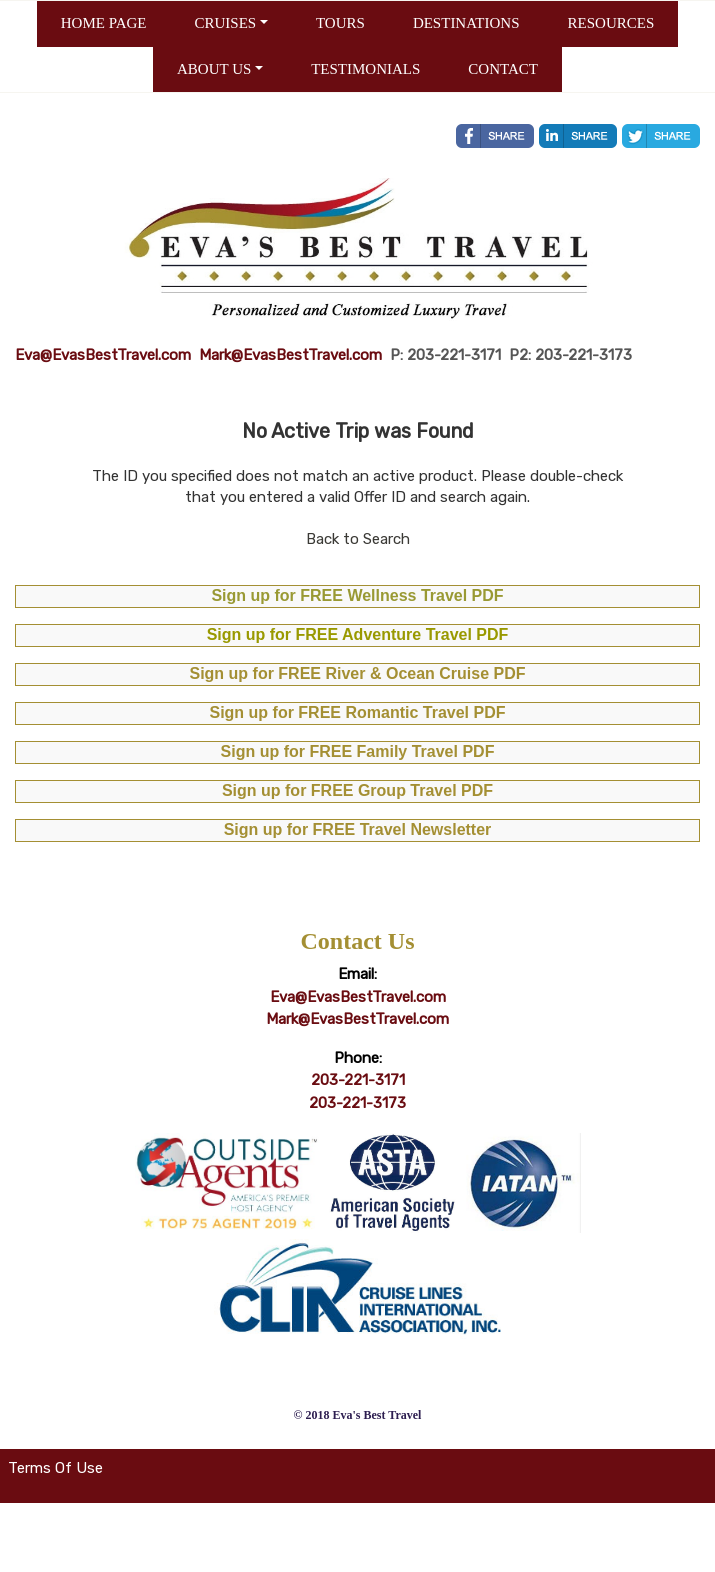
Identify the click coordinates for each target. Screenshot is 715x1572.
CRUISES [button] (225, 23)
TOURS (340, 23)
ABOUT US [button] (214, 69)
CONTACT (503, 69)
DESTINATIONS (466, 23)
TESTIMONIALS (365, 69)
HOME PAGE (104, 23)
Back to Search (358, 539)
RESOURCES (611, 23)
